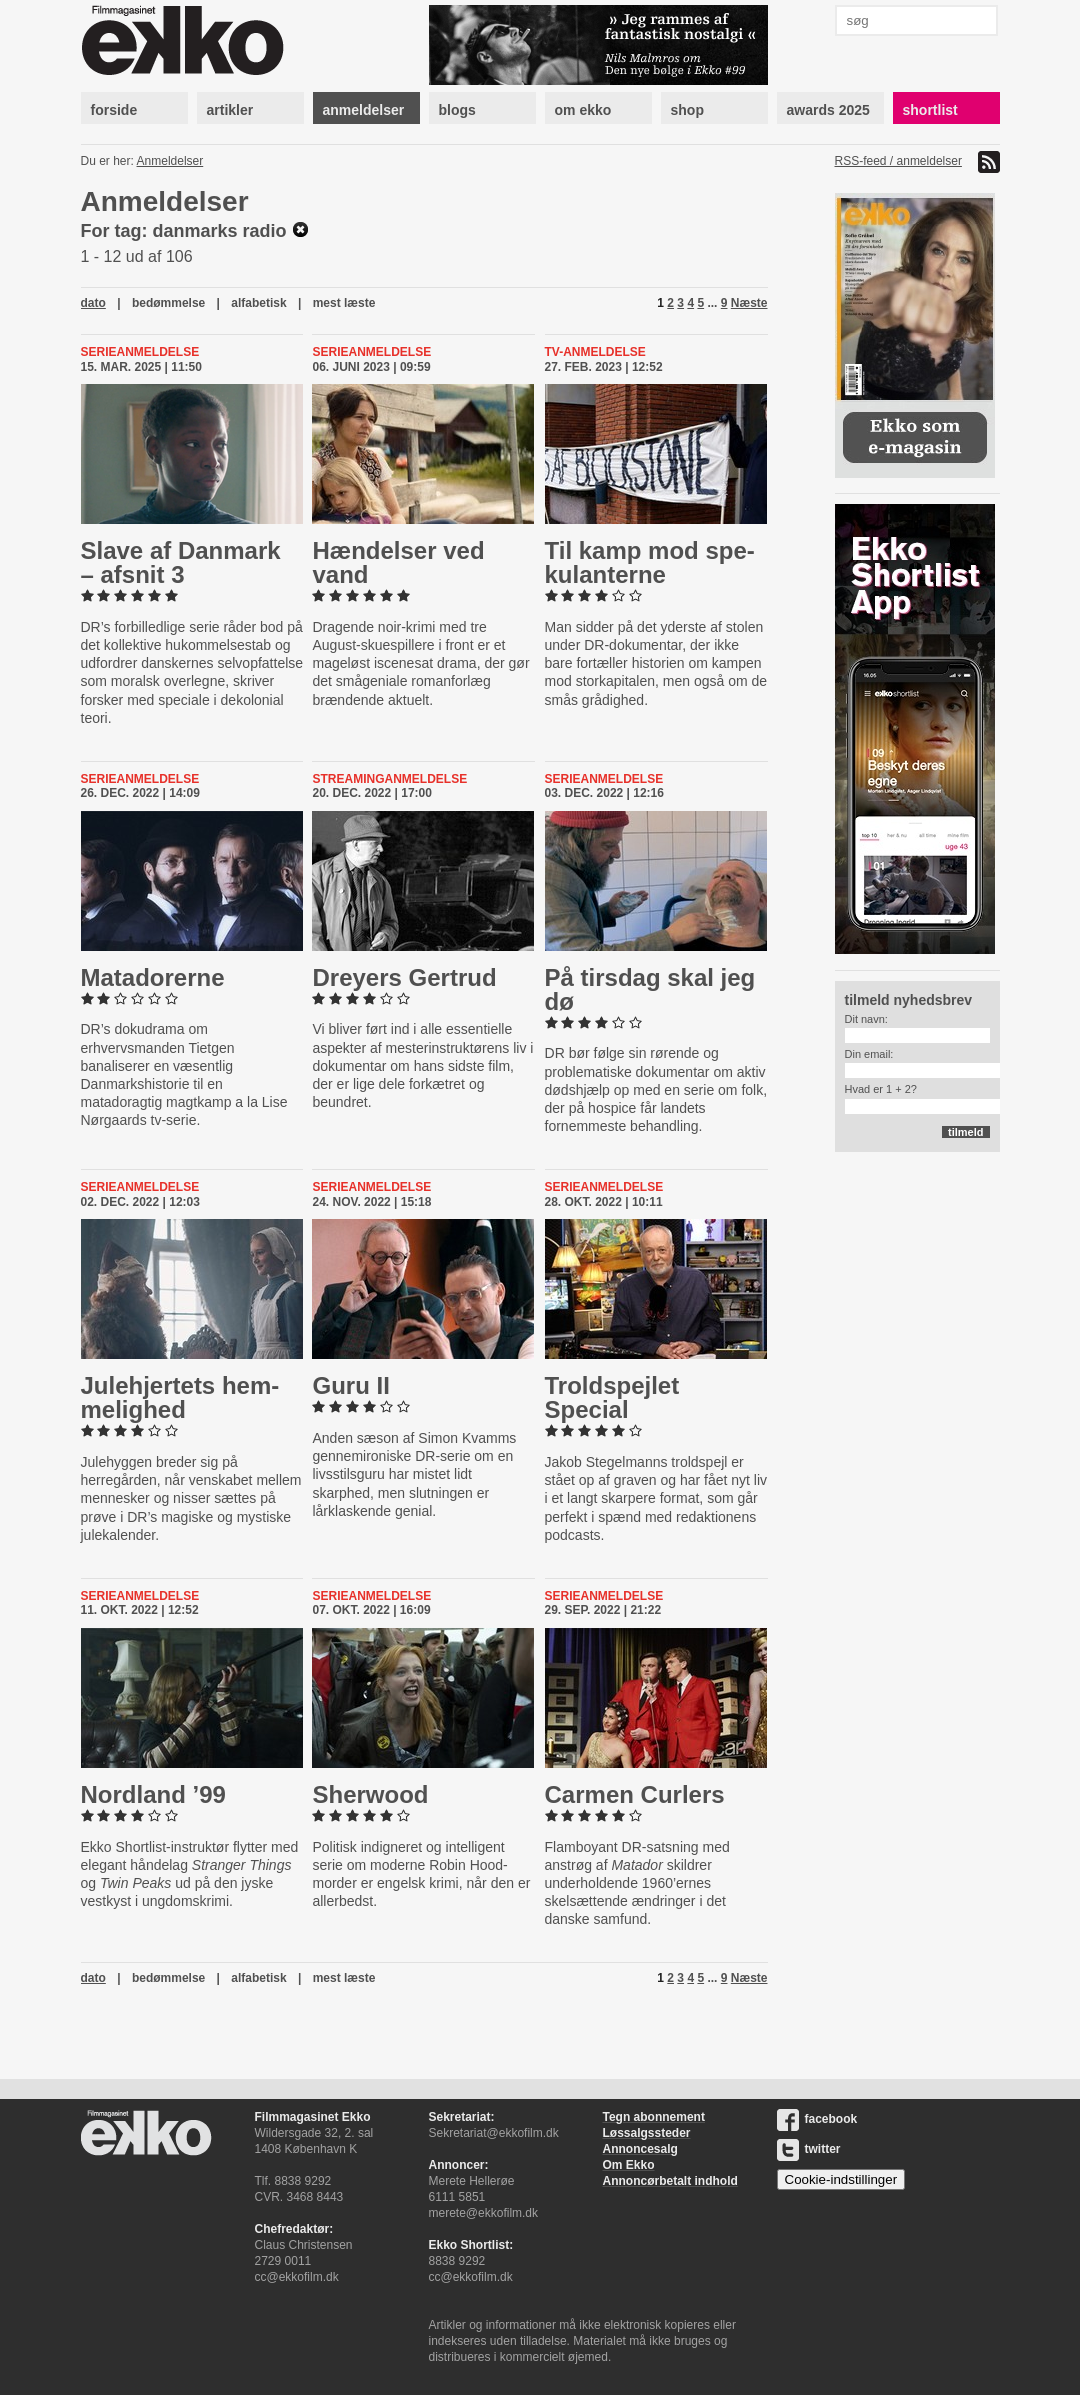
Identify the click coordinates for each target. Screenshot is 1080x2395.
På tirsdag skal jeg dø (650, 989)
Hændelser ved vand (398, 562)
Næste (749, 303)
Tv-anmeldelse (595, 352)
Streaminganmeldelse (389, 779)
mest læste (344, 303)
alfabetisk (258, 303)
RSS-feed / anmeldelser (898, 161)
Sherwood (370, 1794)
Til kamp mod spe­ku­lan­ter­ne (650, 562)
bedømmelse (168, 303)
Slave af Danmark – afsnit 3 (181, 562)
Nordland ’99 (153, 1794)
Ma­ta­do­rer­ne (153, 977)
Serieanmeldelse (140, 352)
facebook (817, 2119)
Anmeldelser (170, 161)
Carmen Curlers (635, 1794)
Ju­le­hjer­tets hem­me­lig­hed (180, 1397)
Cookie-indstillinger (841, 2179)
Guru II (350, 1385)
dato (93, 303)
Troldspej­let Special (612, 1397)
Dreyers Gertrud (404, 977)
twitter (809, 2149)
